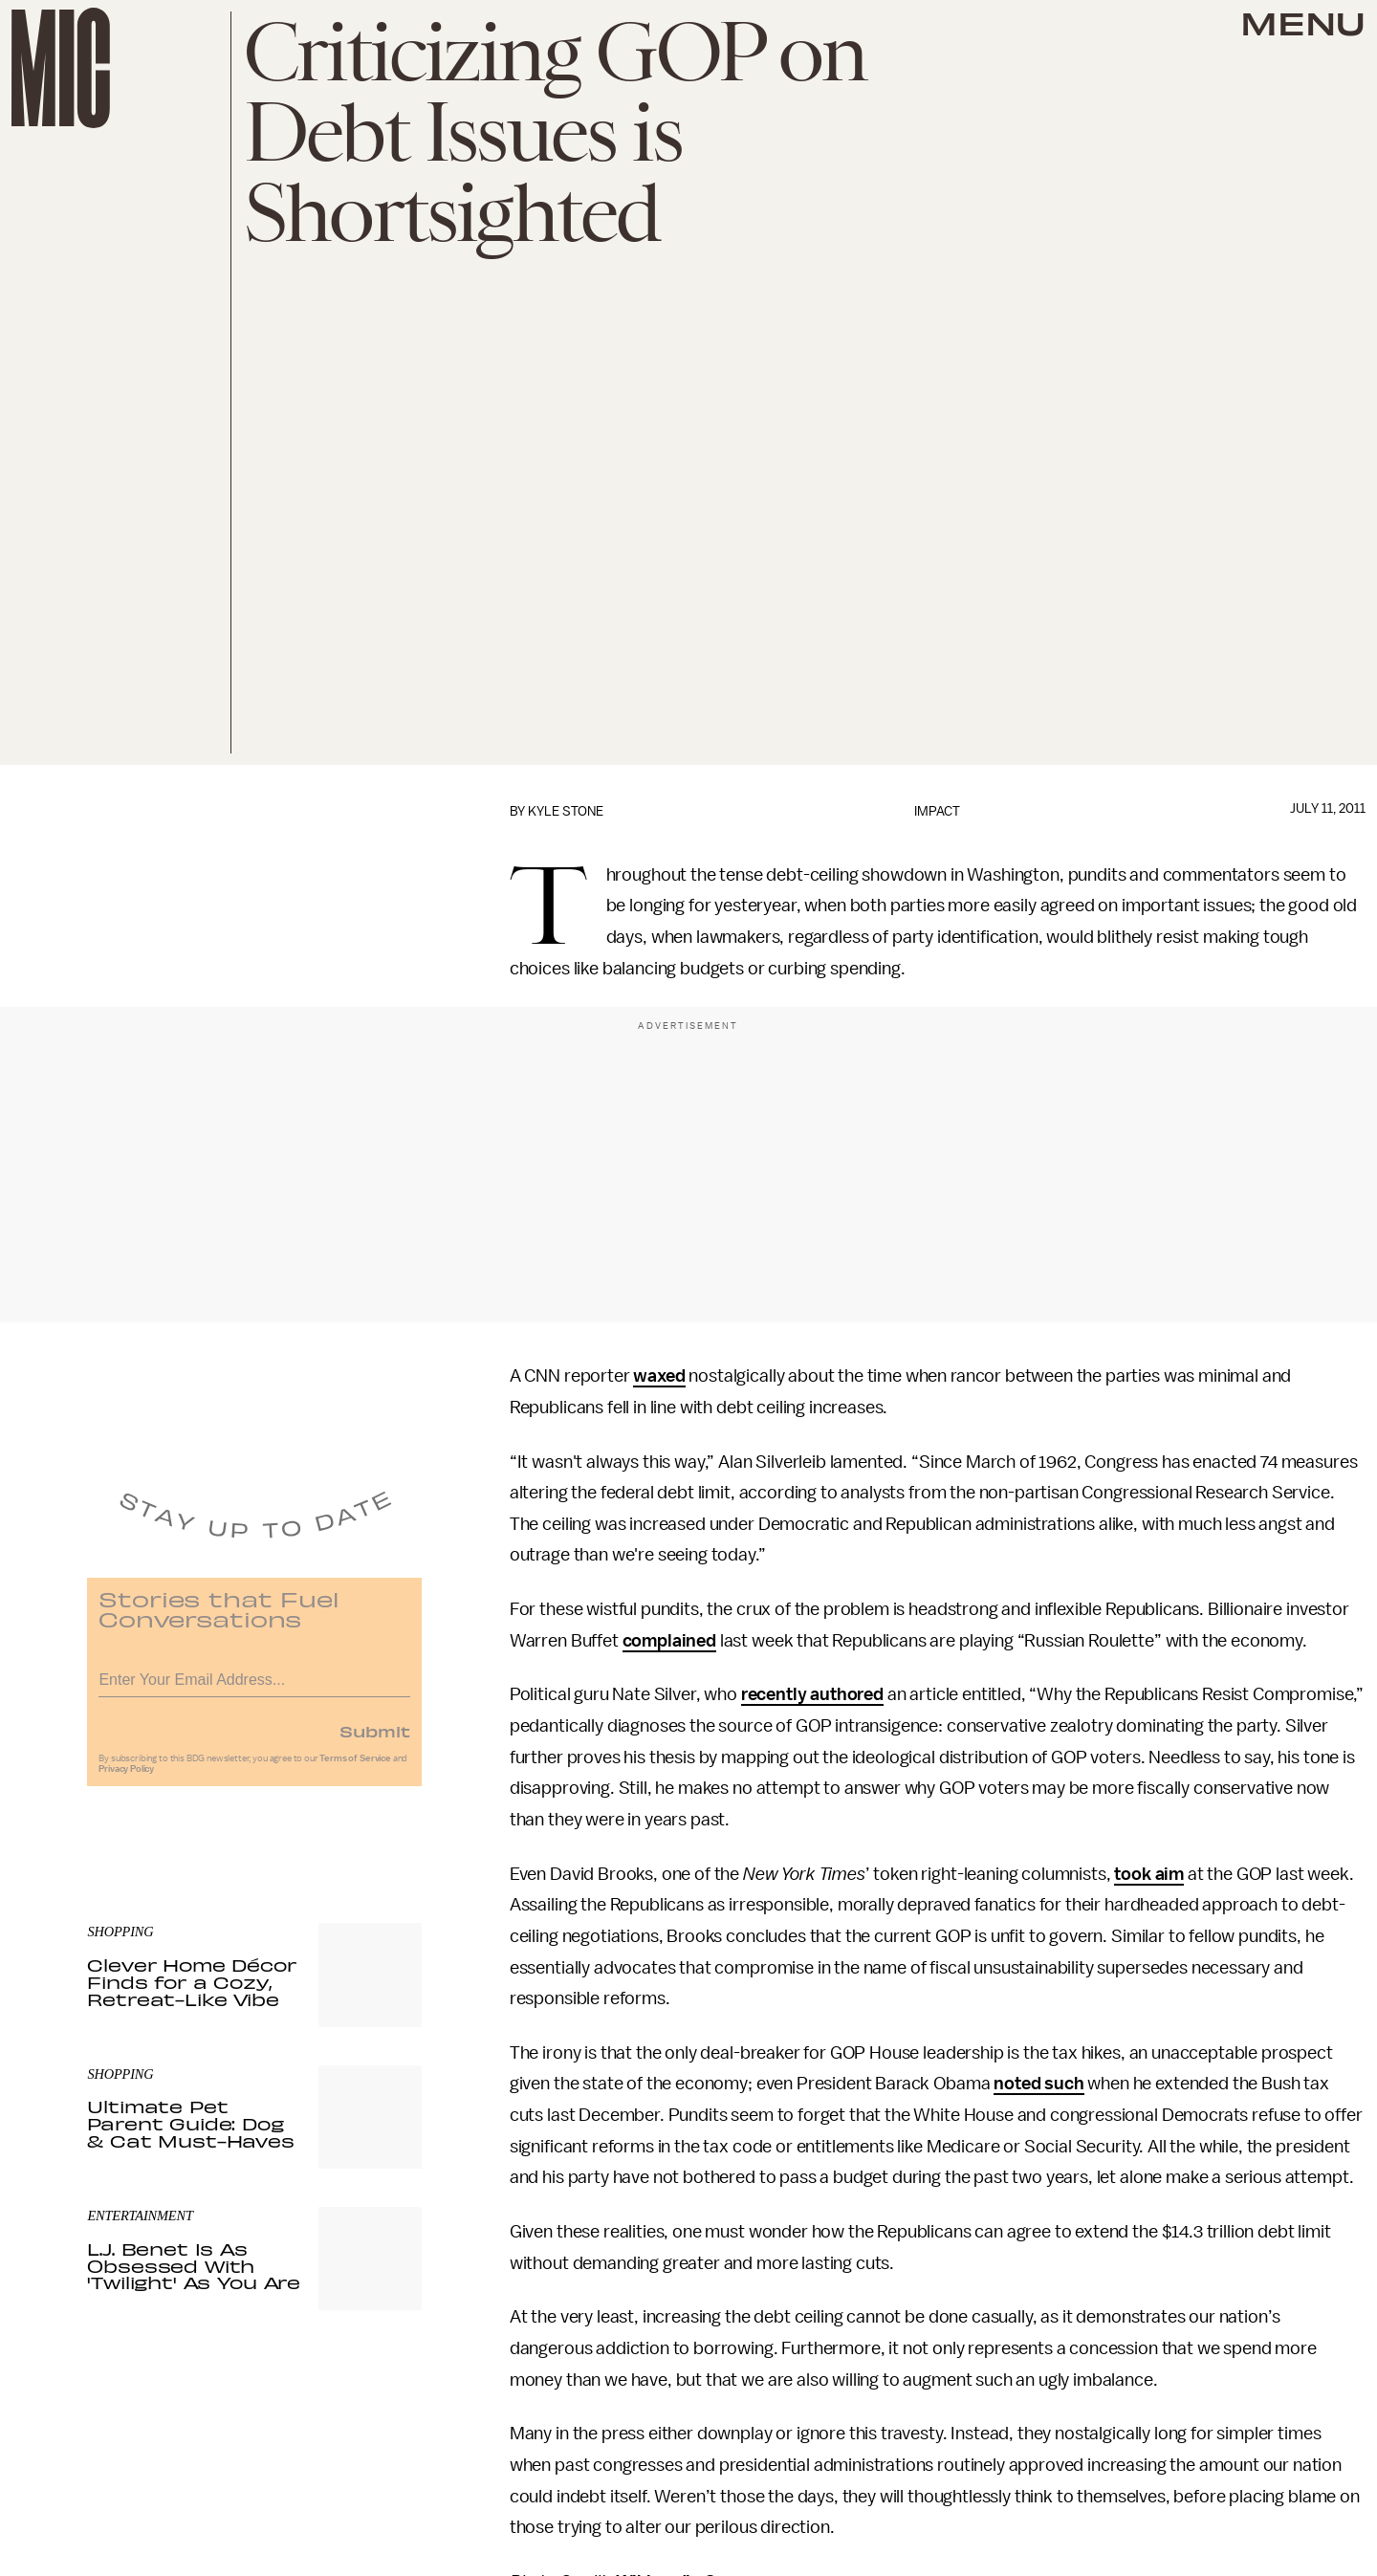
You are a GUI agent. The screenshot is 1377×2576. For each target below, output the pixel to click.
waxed (659, 1376)
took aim (1149, 1874)
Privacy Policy (126, 1777)
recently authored (812, 1694)
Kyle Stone (565, 811)
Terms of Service (354, 1767)
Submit (374, 1739)
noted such (1038, 2083)
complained (669, 1640)
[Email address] (254, 1685)
